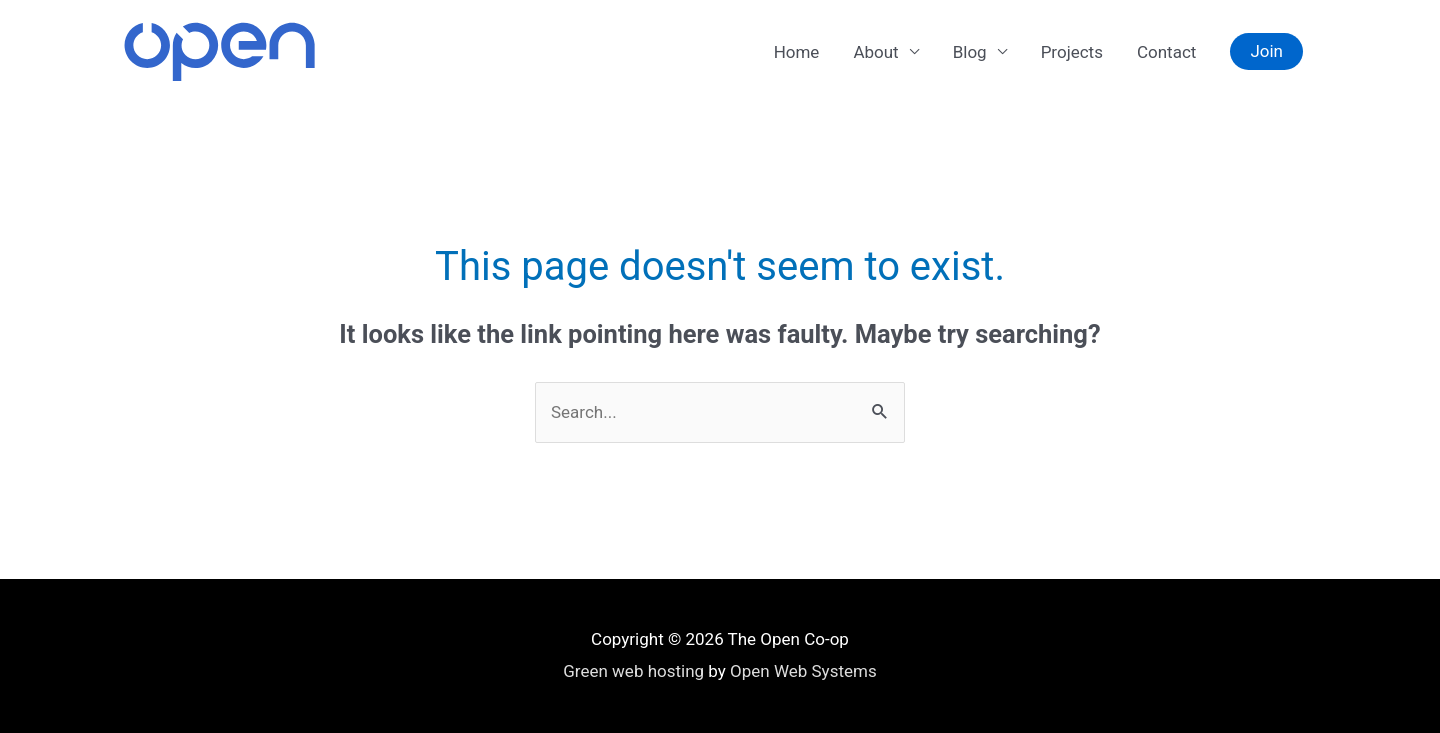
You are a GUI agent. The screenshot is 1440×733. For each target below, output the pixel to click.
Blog (970, 52)
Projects (1072, 52)
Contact (1166, 52)
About (875, 52)
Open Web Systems (803, 671)
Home (797, 52)
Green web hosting (633, 671)
